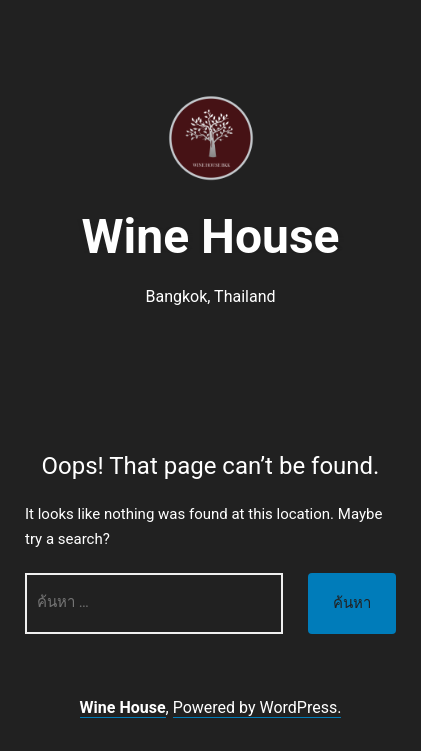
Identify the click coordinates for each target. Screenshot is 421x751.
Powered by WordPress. (257, 707)
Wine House (211, 236)
